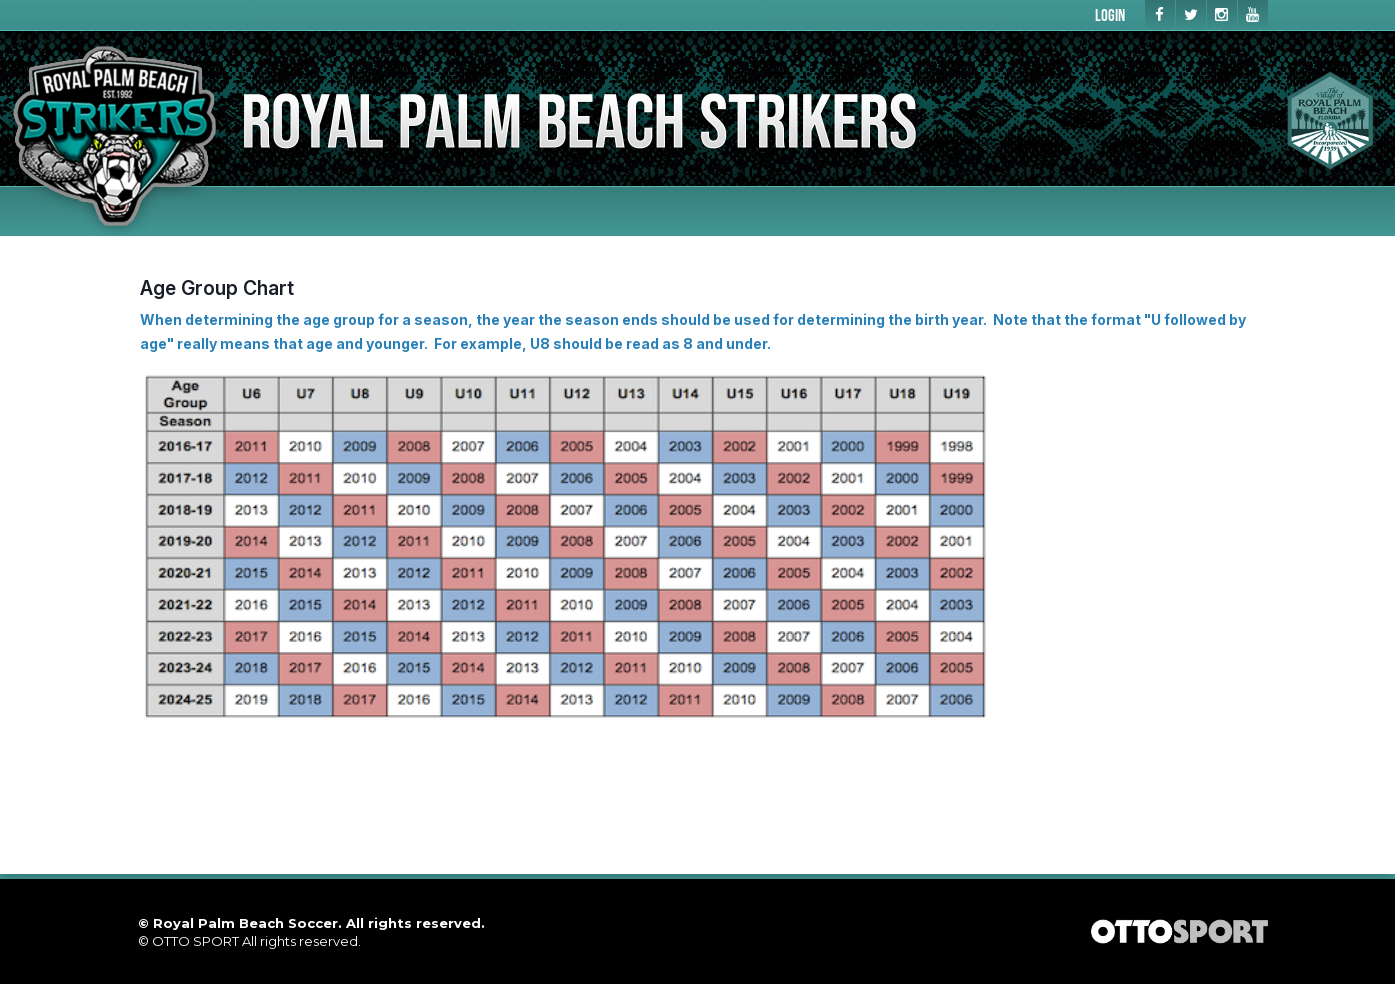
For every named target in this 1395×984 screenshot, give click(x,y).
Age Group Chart (217, 288)
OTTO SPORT (195, 941)
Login (1110, 14)
